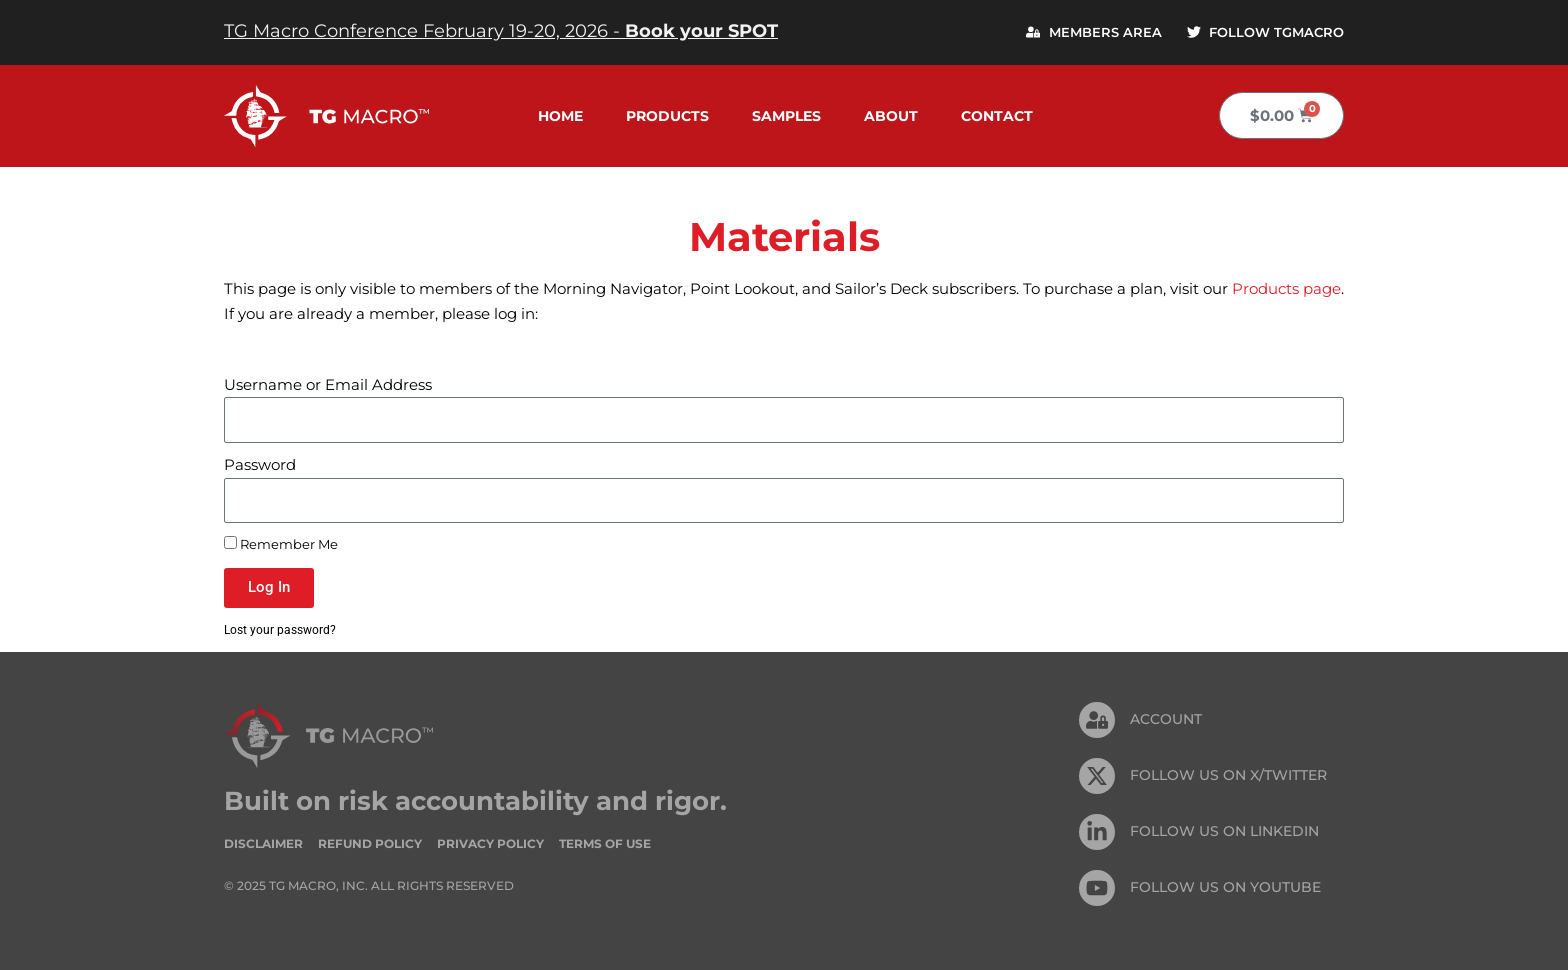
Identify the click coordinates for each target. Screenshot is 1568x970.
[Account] (1097, 721)
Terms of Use (605, 843)
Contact (997, 116)
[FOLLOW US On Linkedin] (1097, 833)
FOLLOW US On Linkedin (1224, 832)
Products (667, 116)
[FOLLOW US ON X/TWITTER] (1097, 777)
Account (1166, 720)
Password (260, 464)
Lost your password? (282, 629)
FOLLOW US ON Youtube (1225, 888)
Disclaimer (263, 843)
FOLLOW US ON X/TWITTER (1228, 776)
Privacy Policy (490, 843)
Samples (786, 116)
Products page (1286, 288)
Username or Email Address (328, 384)
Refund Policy (370, 843)
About (891, 116)
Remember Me (281, 544)
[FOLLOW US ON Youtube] (1097, 889)
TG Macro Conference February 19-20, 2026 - (501, 31)
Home (560, 116)
